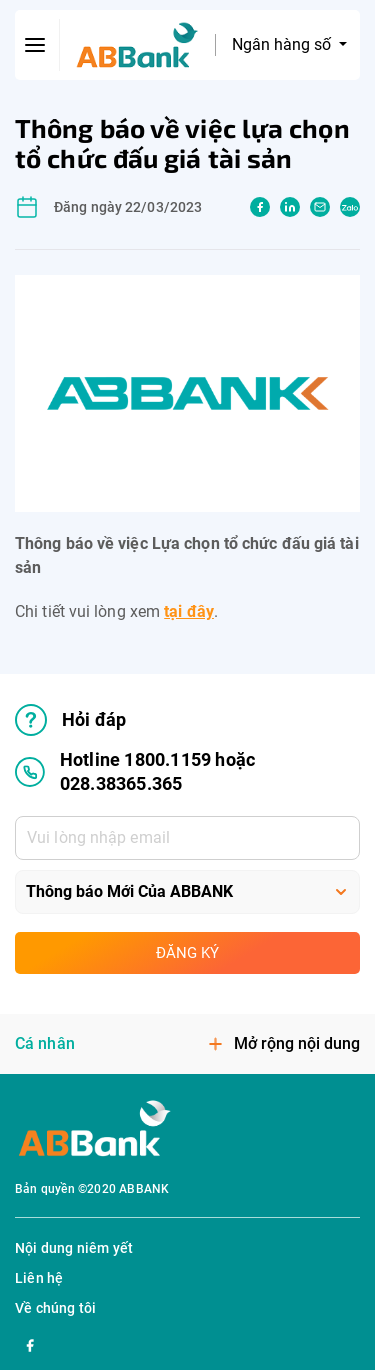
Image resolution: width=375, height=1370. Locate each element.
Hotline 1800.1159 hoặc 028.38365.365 (135, 771)
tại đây (189, 611)
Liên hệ (39, 1278)
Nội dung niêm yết (74, 1248)
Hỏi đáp (70, 720)
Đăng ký (187, 953)
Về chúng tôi (55, 1308)
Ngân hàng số (283, 44)
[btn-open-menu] (36, 45)
